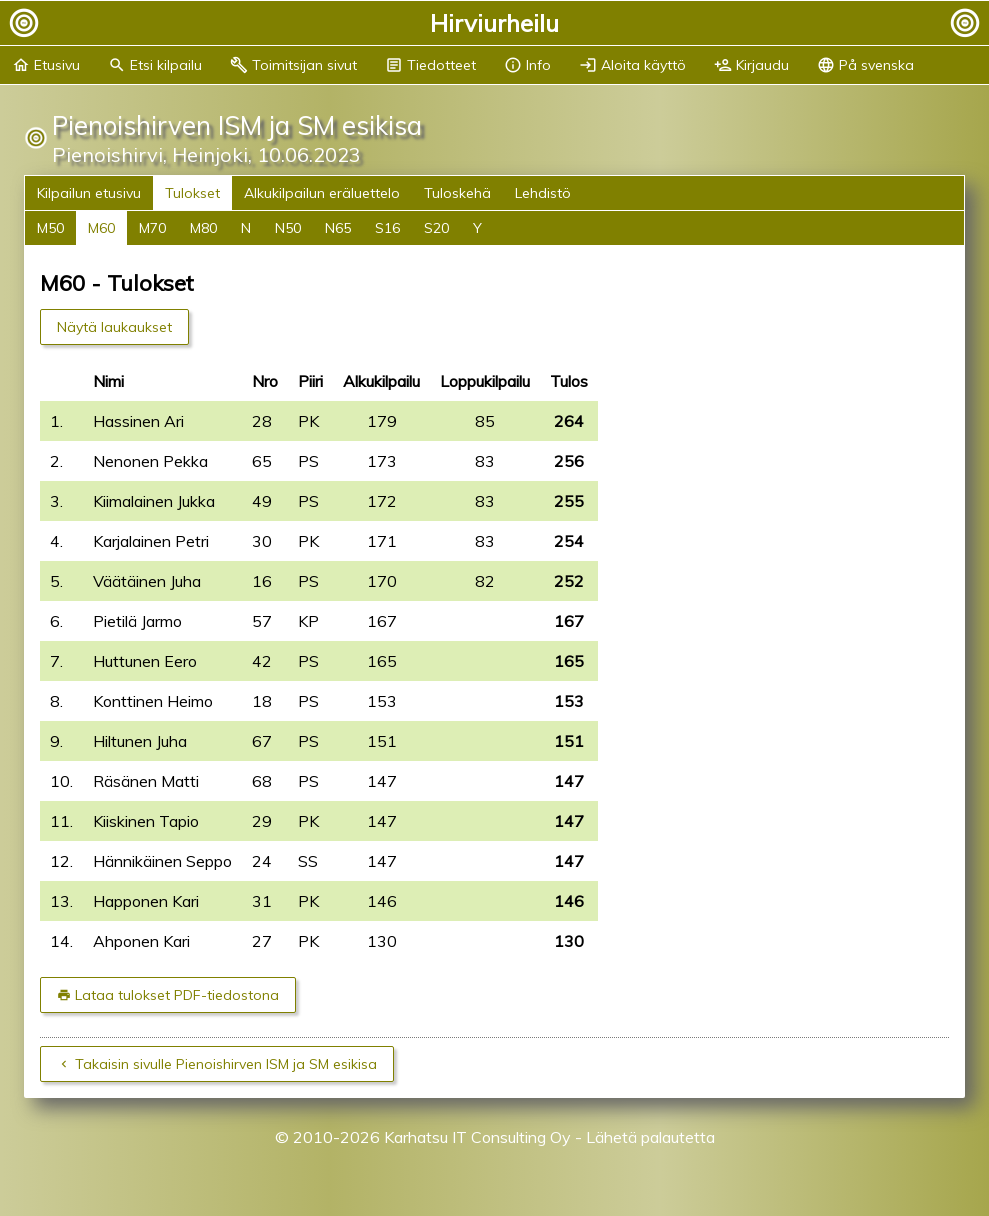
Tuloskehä (457, 193)
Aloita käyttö (632, 65)
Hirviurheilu (494, 23)
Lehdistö (543, 193)
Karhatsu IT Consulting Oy (477, 1137)
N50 (288, 228)
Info (527, 65)
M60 (101, 228)
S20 (436, 228)
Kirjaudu (751, 65)
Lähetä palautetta (650, 1137)
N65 (338, 228)
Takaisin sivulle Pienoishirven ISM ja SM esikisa (226, 1064)
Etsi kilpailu (155, 65)
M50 (50, 228)
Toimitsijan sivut (293, 65)
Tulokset (192, 193)
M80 (203, 228)
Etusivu (46, 65)
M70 (152, 228)
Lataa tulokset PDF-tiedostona (177, 995)
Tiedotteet (430, 65)
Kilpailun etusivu (89, 193)
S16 (387, 228)
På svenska (865, 65)
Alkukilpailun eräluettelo (322, 193)
